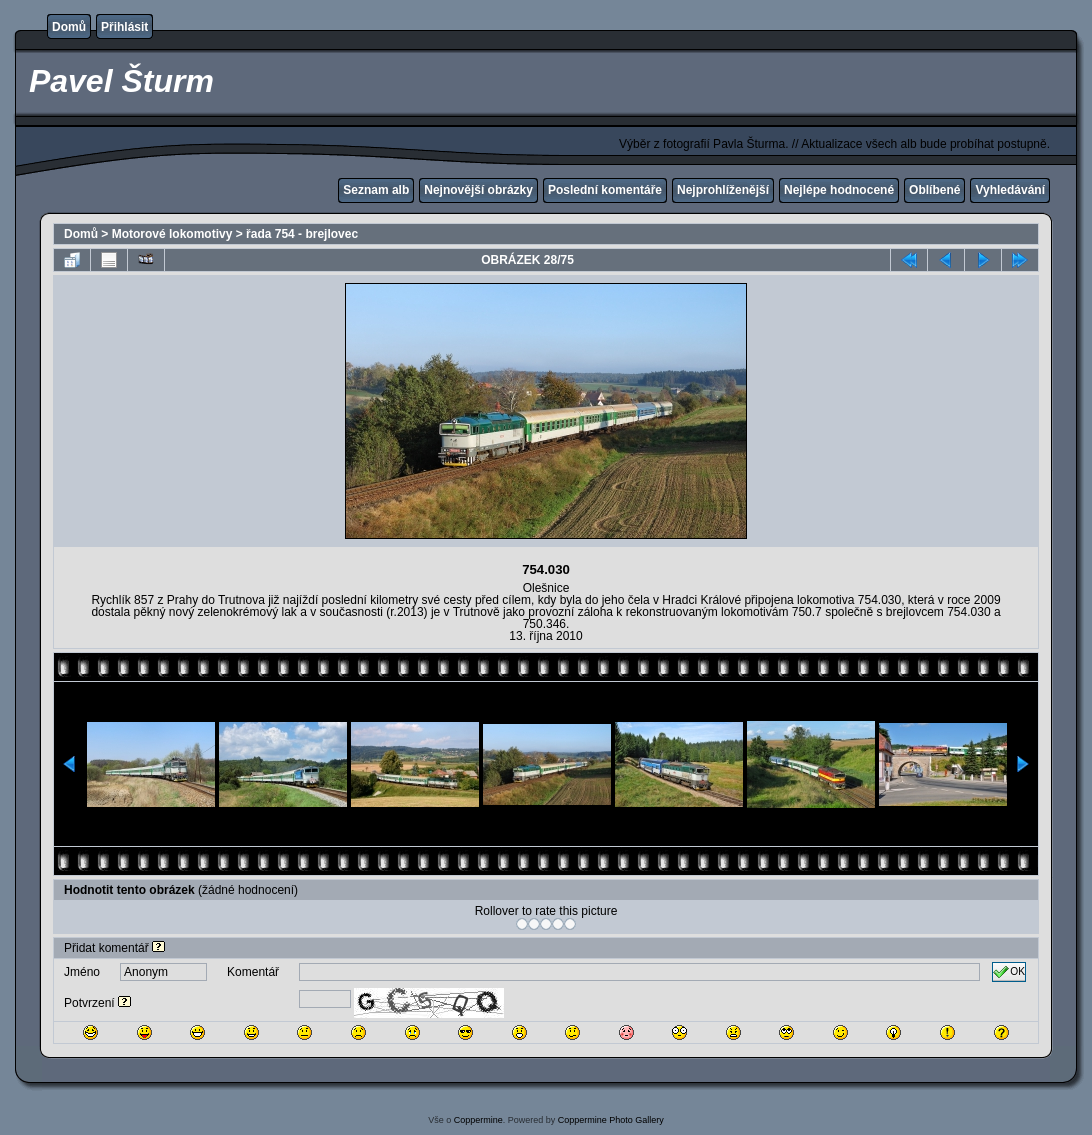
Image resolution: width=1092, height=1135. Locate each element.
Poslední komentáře (605, 190)
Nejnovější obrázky (478, 190)
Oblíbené (934, 190)
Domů (69, 27)
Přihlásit (124, 27)
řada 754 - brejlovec (302, 234)
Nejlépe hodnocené (839, 190)
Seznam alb (376, 190)
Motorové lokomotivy (172, 234)
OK (1009, 972)
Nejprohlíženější (723, 190)
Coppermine (478, 1120)
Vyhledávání (1010, 190)
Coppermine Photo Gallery (611, 1120)
